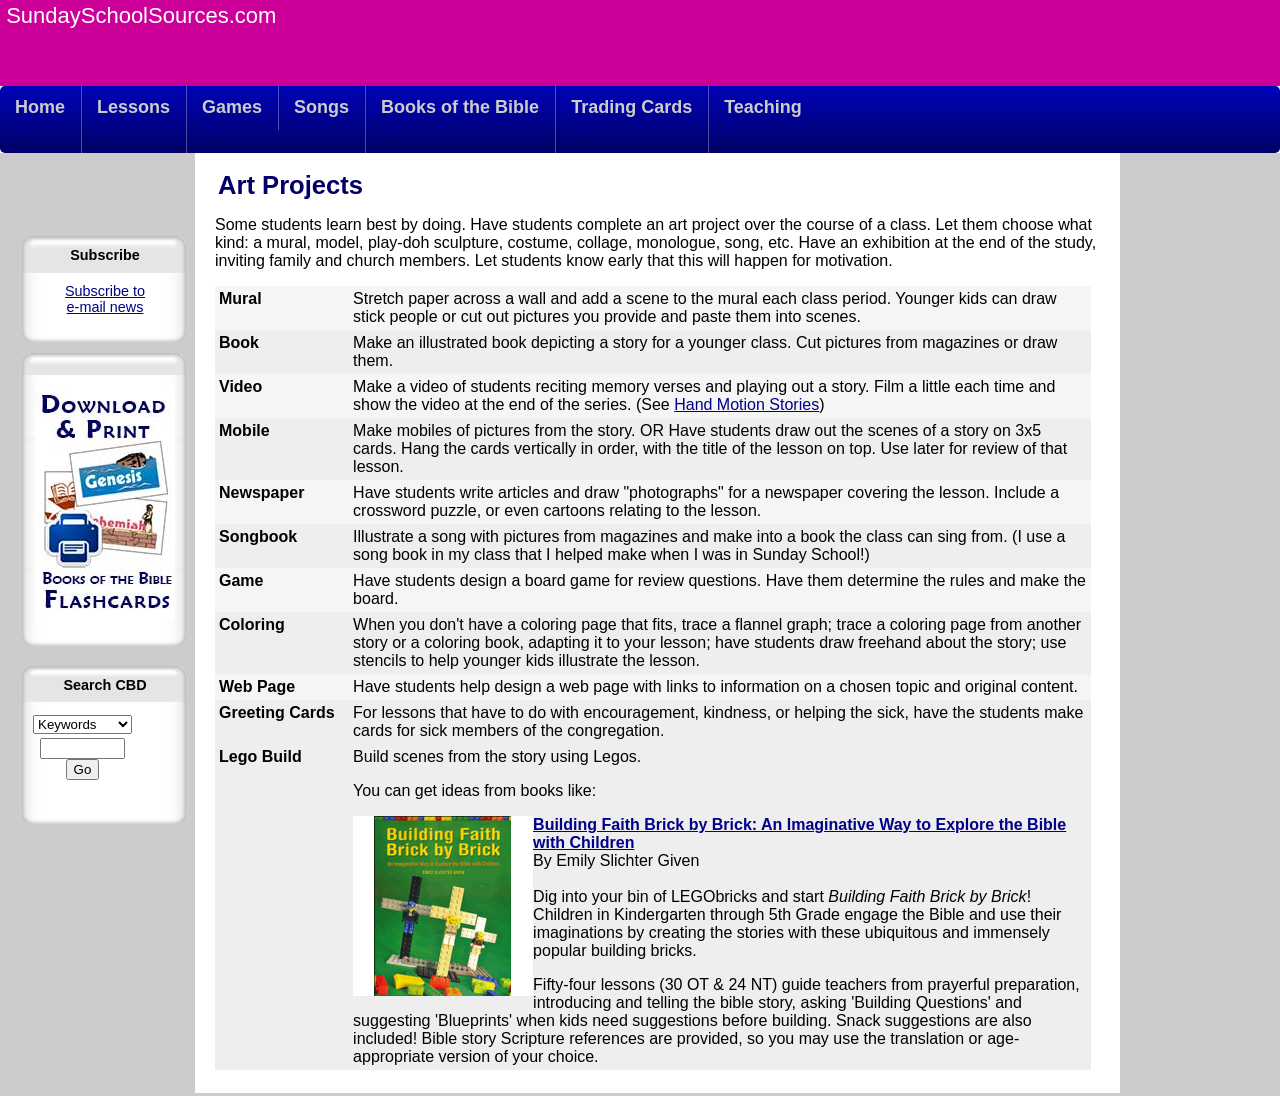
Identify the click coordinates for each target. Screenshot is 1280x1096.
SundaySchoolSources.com (141, 15)
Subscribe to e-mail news (105, 299)
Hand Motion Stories (746, 404)
